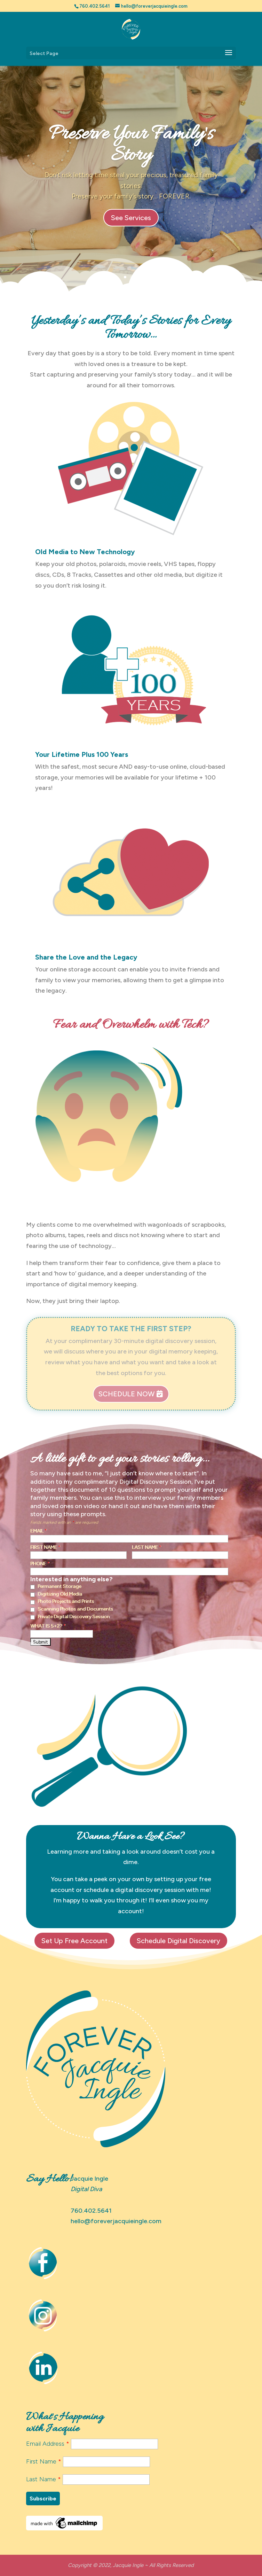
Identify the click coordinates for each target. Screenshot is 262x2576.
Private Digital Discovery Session (74, 1617)
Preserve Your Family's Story (131, 146)
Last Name (146, 1547)
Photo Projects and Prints (66, 1601)
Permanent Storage (59, 1586)
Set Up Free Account (74, 1941)
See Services (131, 218)
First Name (45, 1547)
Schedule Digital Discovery (178, 1941)
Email (38, 1531)
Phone (40, 1564)
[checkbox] (32, 1587)
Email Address (48, 2443)
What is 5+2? (48, 1626)
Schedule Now (126, 1394)
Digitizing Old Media (60, 1594)
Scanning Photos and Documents (75, 1609)
